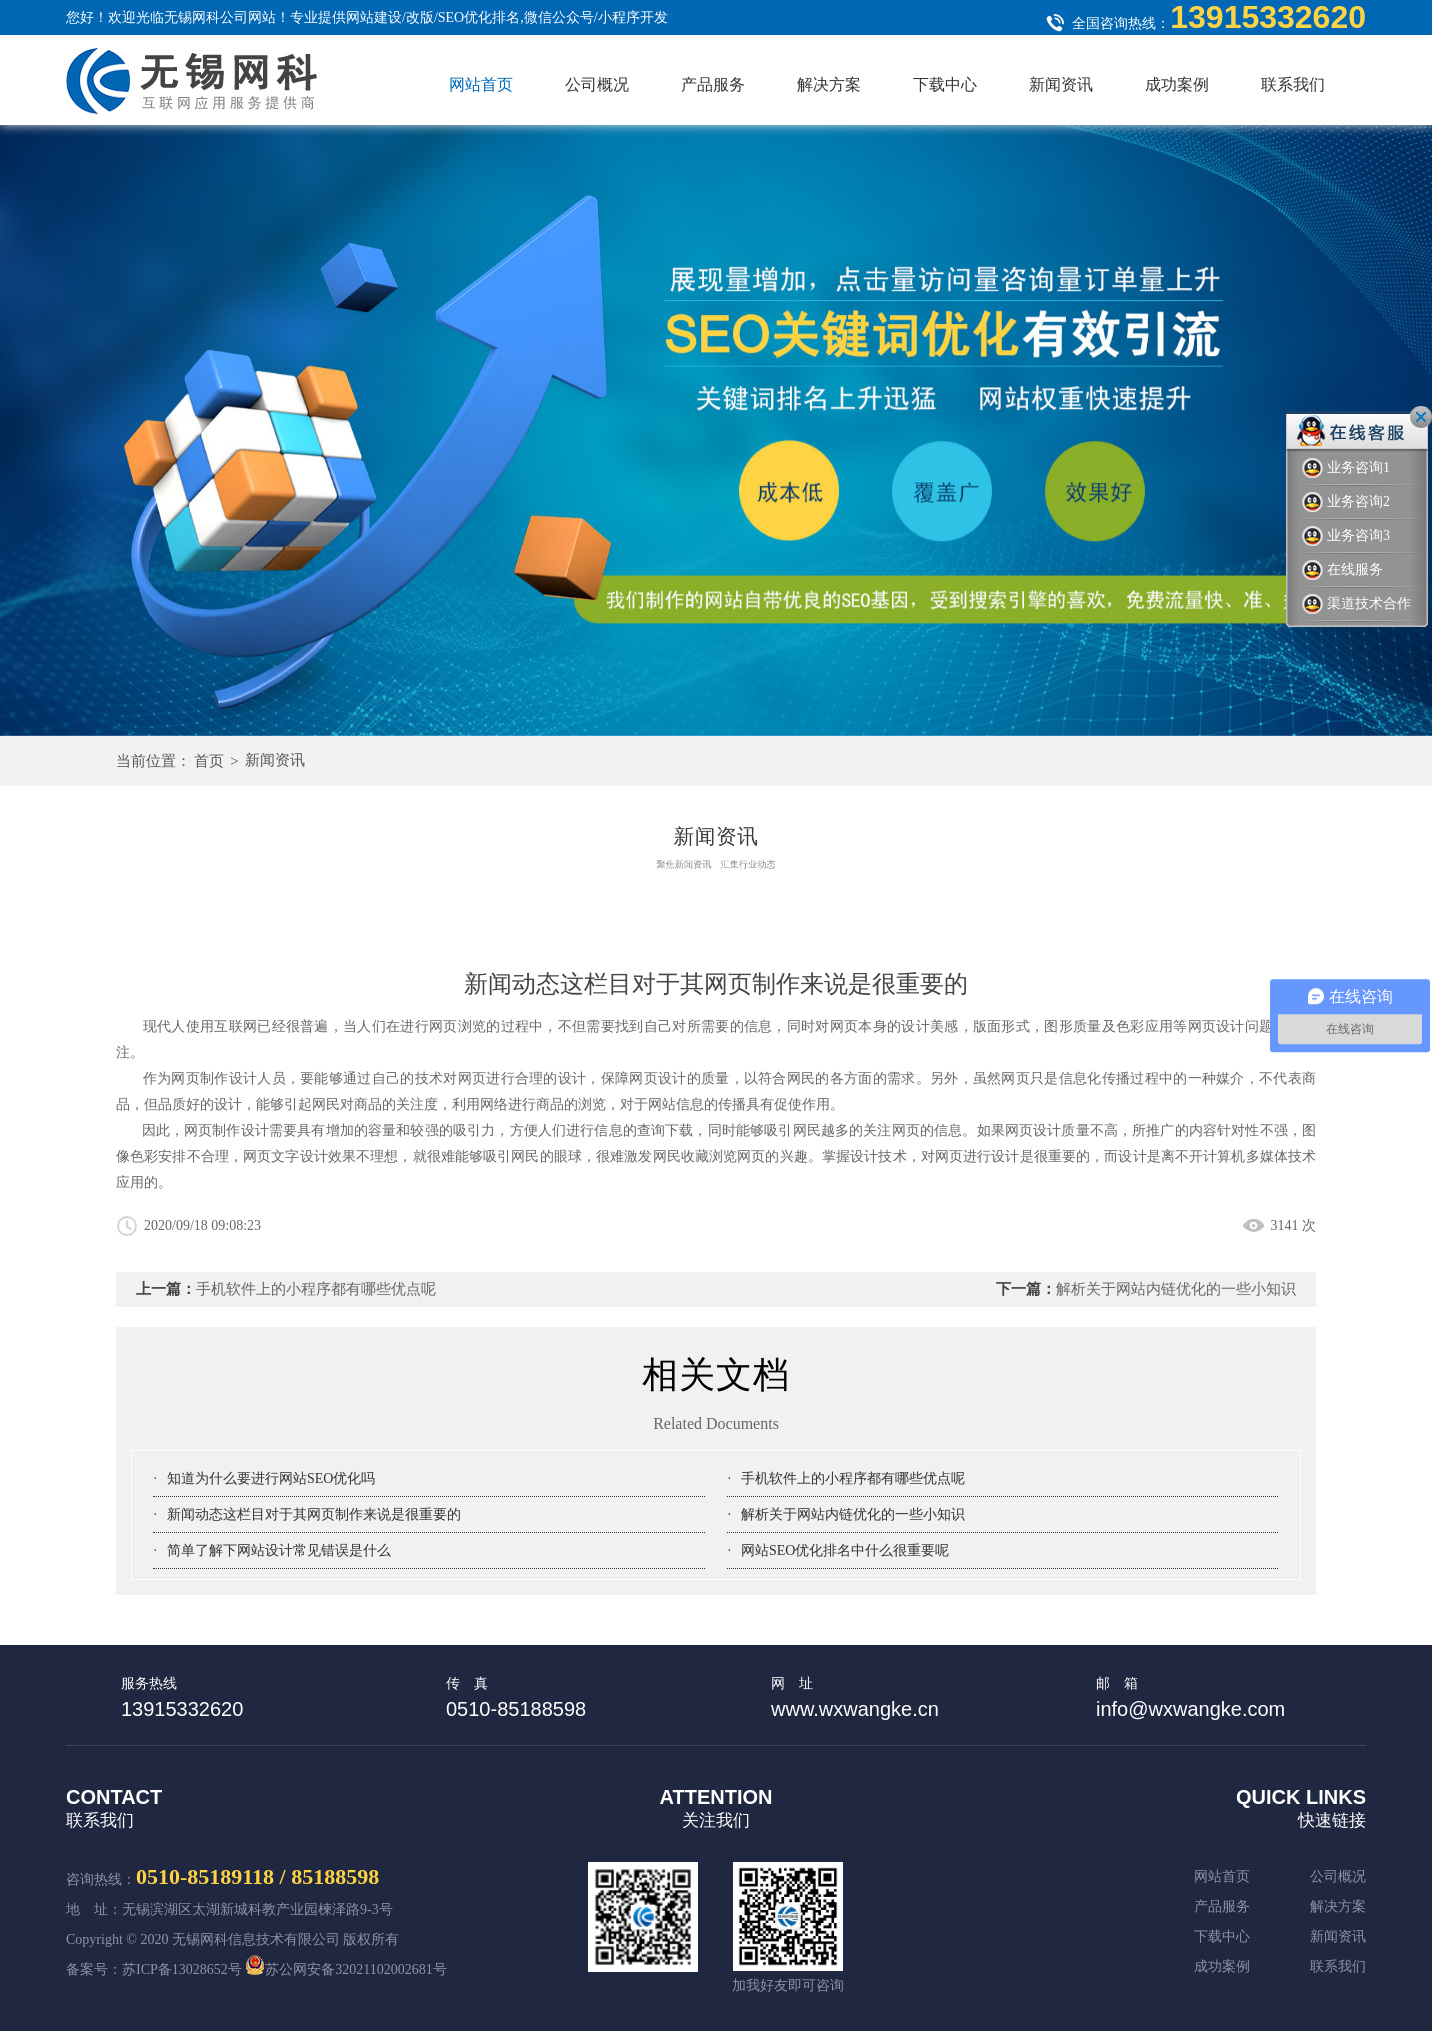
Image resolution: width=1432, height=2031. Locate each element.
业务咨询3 (1346, 536)
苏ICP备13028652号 (182, 1969)
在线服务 (1342, 570)
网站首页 (481, 84)
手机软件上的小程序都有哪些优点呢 (316, 1289)
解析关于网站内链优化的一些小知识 (1176, 1289)
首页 (209, 761)
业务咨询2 (1346, 502)
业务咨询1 (1346, 468)
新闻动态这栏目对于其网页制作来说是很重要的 (314, 1514)
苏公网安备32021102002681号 (345, 1969)
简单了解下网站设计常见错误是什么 (279, 1550)
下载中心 (945, 84)
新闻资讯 (1061, 84)
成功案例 (1177, 84)
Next (1336, 656)
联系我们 (1293, 84)
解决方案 (829, 84)
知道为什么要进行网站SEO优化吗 (271, 1478)
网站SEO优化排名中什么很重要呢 (845, 1550)
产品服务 (713, 84)
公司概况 (597, 84)
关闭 (1421, 417)
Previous (1276, 656)
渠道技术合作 (1356, 604)
